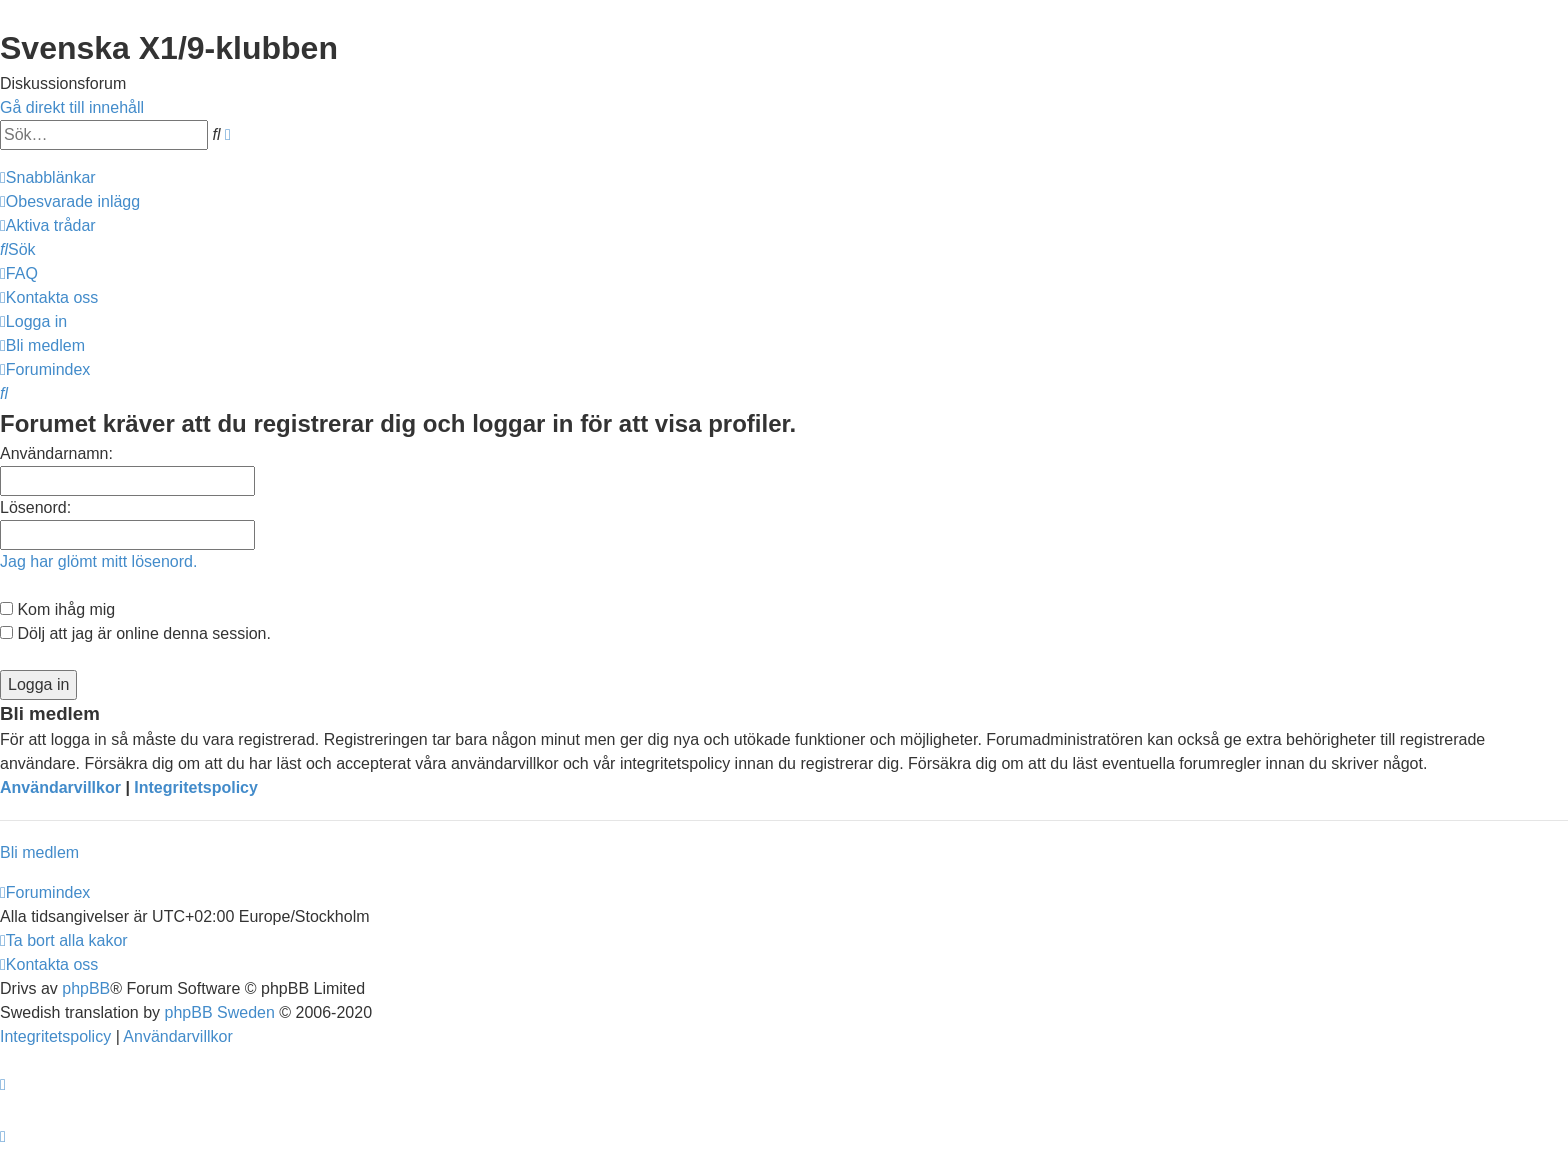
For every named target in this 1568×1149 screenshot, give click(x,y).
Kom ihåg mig (57, 609)
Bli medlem (39, 852)
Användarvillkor (60, 787)
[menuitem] (70, 201)
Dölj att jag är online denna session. (135, 633)
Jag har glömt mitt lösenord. (98, 561)
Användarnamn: (56, 453)
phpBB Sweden (220, 1012)
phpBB (86, 988)
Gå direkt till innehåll (72, 107)
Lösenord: (35, 507)
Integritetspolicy (196, 787)
